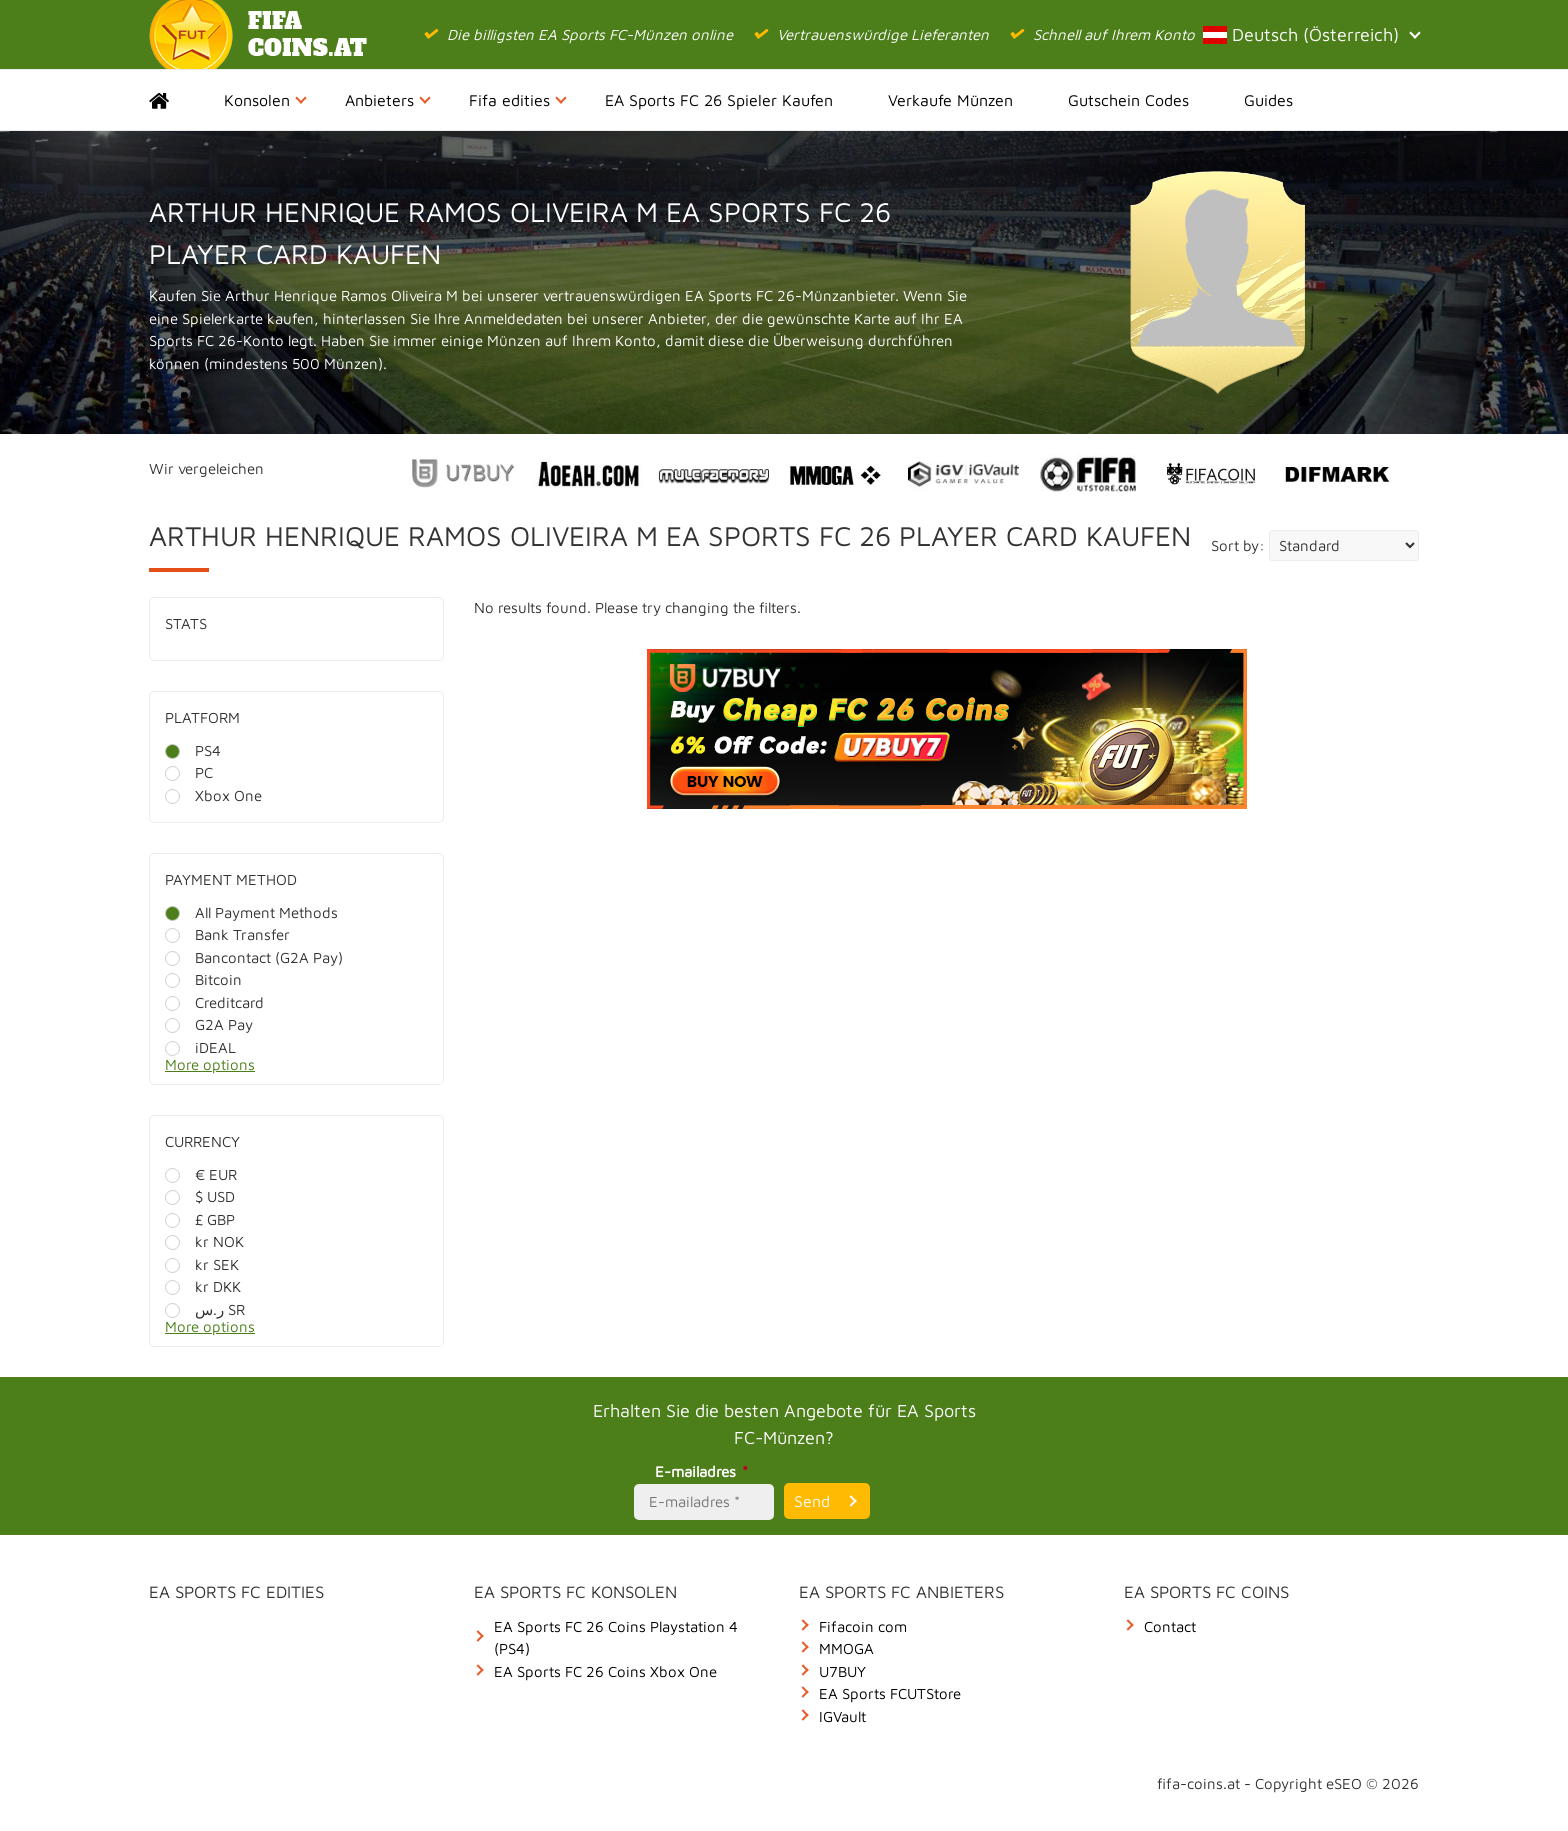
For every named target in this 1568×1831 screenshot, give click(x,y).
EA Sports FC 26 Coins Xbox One (605, 1671)
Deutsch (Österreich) (1311, 34)
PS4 (193, 750)
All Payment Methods (251, 912)
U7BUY (842, 1671)
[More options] (311, 1070)
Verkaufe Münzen (950, 100)
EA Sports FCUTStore (890, 1693)
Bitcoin (203, 979)
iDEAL (200, 1047)
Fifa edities (518, 100)
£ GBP (200, 1219)
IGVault (842, 1716)
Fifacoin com (863, 1626)
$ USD (200, 1196)
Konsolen (265, 100)
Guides (1268, 100)
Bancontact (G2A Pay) (254, 957)
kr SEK (202, 1264)
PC (189, 772)
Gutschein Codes (1128, 100)
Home (176, 100)
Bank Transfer (227, 934)
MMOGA (846, 1648)
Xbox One (213, 795)
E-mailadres (704, 1471)
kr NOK (204, 1241)
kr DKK (203, 1286)
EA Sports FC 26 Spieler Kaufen (719, 100)
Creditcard (214, 1002)
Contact (1170, 1626)
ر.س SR (205, 1309)
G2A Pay (209, 1024)
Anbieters (388, 100)
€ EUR (201, 1174)
